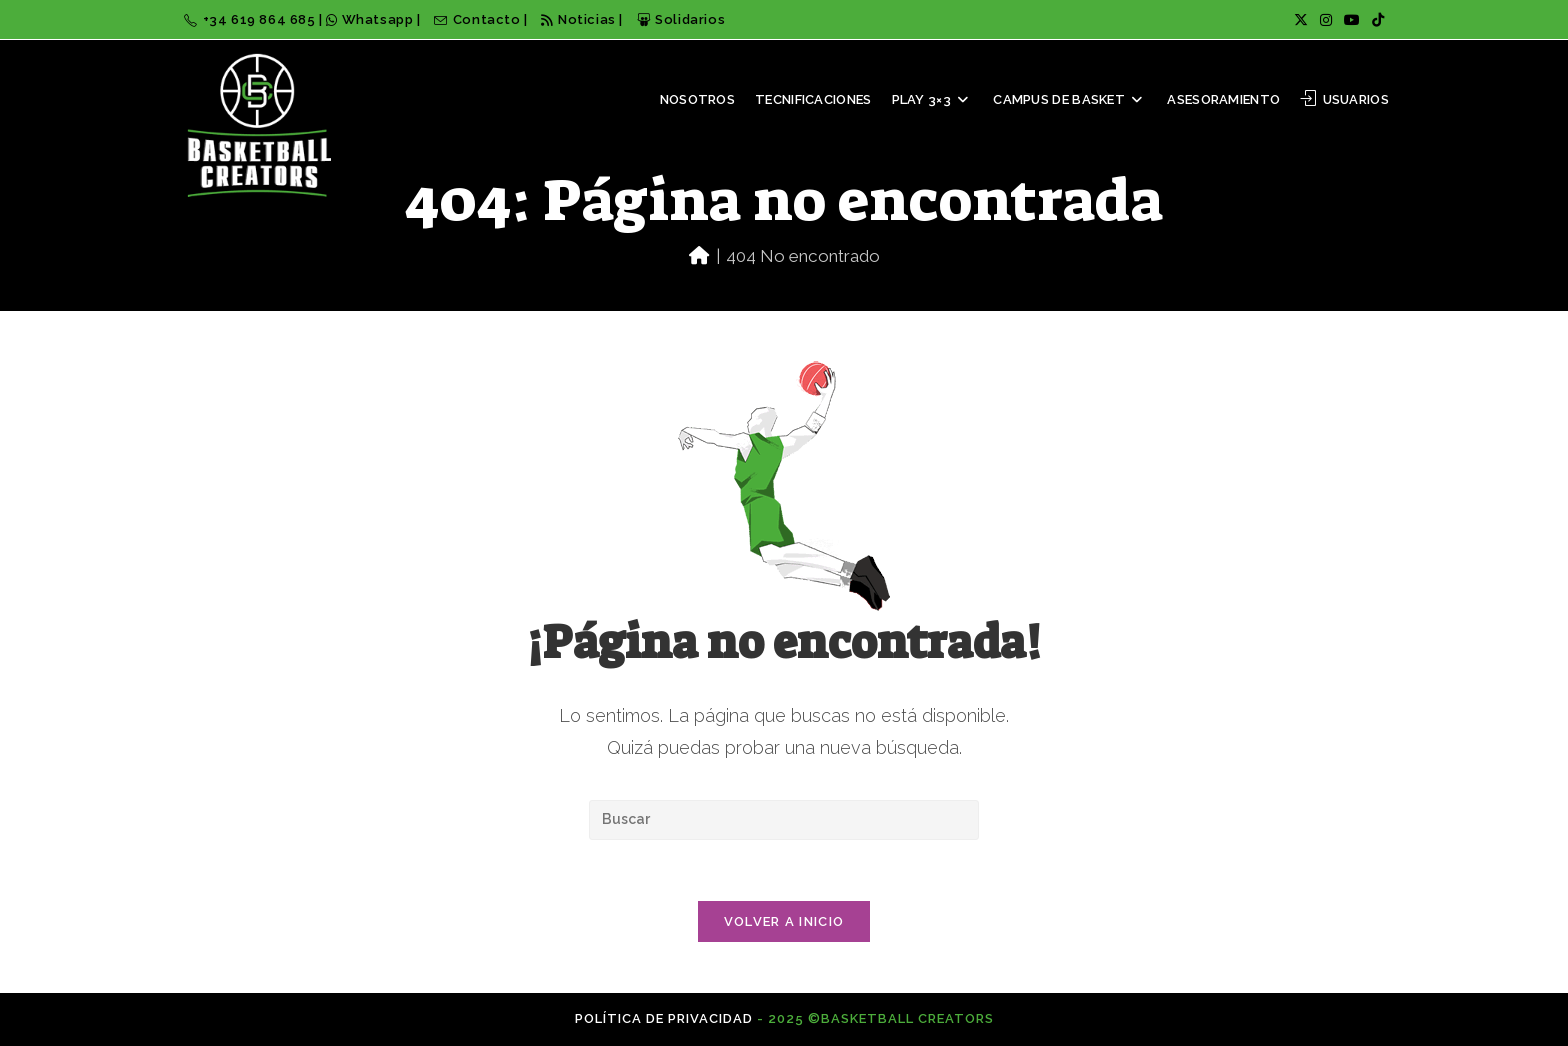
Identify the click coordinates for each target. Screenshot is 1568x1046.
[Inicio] (699, 255)
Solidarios (681, 19)
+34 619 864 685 (251, 19)
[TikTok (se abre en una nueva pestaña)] (1375, 20)
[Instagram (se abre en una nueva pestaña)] (1326, 20)
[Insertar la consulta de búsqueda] (784, 820)
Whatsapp (371, 19)
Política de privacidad (664, 1018)
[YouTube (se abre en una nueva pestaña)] (1352, 20)
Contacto (479, 19)
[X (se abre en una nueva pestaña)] (1301, 20)
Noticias (578, 19)
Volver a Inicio (784, 921)
